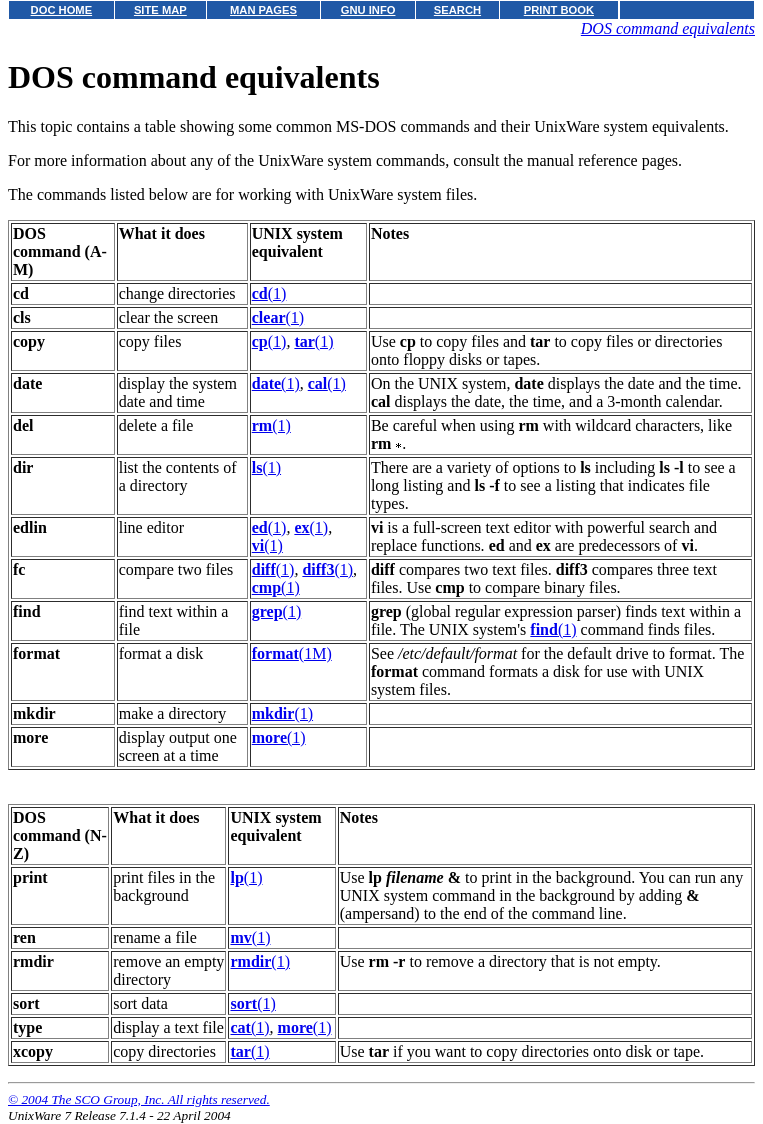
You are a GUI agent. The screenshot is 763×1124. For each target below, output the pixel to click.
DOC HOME (62, 10)
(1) (269, 293)
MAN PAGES (263, 10)
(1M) (292, 653)
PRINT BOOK (559, 10)
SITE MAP (160, 10)
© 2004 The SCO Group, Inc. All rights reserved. (139, 1099)
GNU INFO (368, 10)
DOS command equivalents (668, 28)
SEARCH (457, 10)
